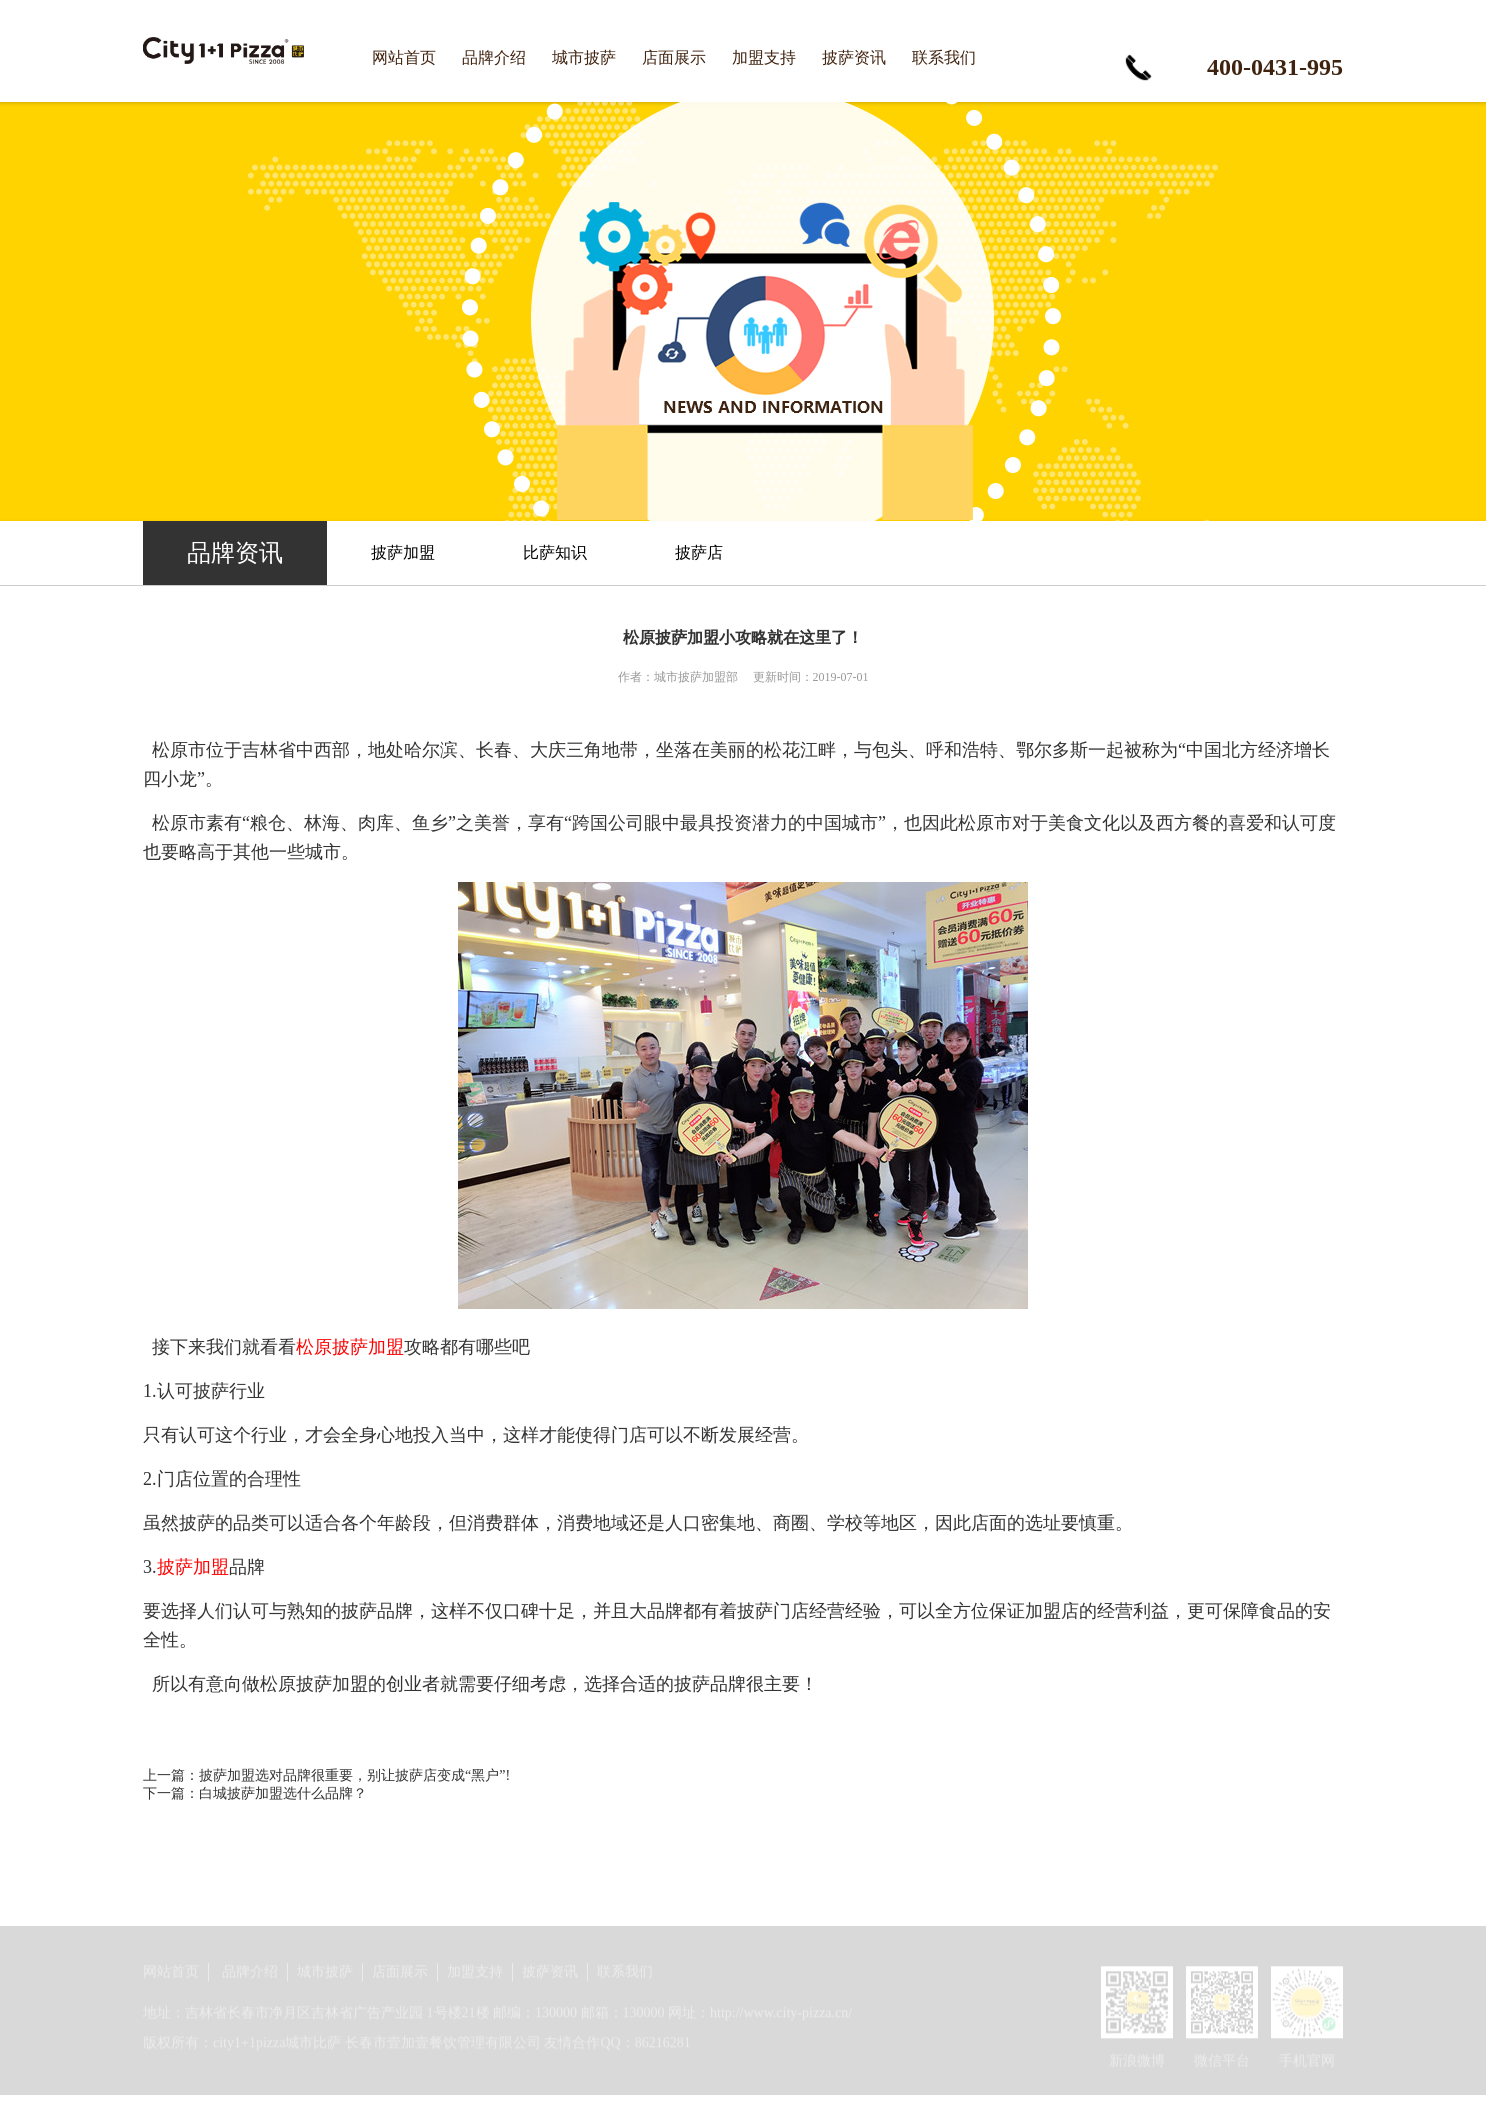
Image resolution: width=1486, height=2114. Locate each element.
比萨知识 (555, 552)
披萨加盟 (403, 552)
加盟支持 (764, 57)
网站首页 (404, 57)
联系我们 (944, 57)
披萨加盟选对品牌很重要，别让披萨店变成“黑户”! (354, 1775)
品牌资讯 (235, 553)
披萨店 (699, 552)
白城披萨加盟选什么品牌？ (283, 1793)
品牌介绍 (494, 57)
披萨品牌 (377, 1611)
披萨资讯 (854, 57)
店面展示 (674, 57)
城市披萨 (584, 57)
